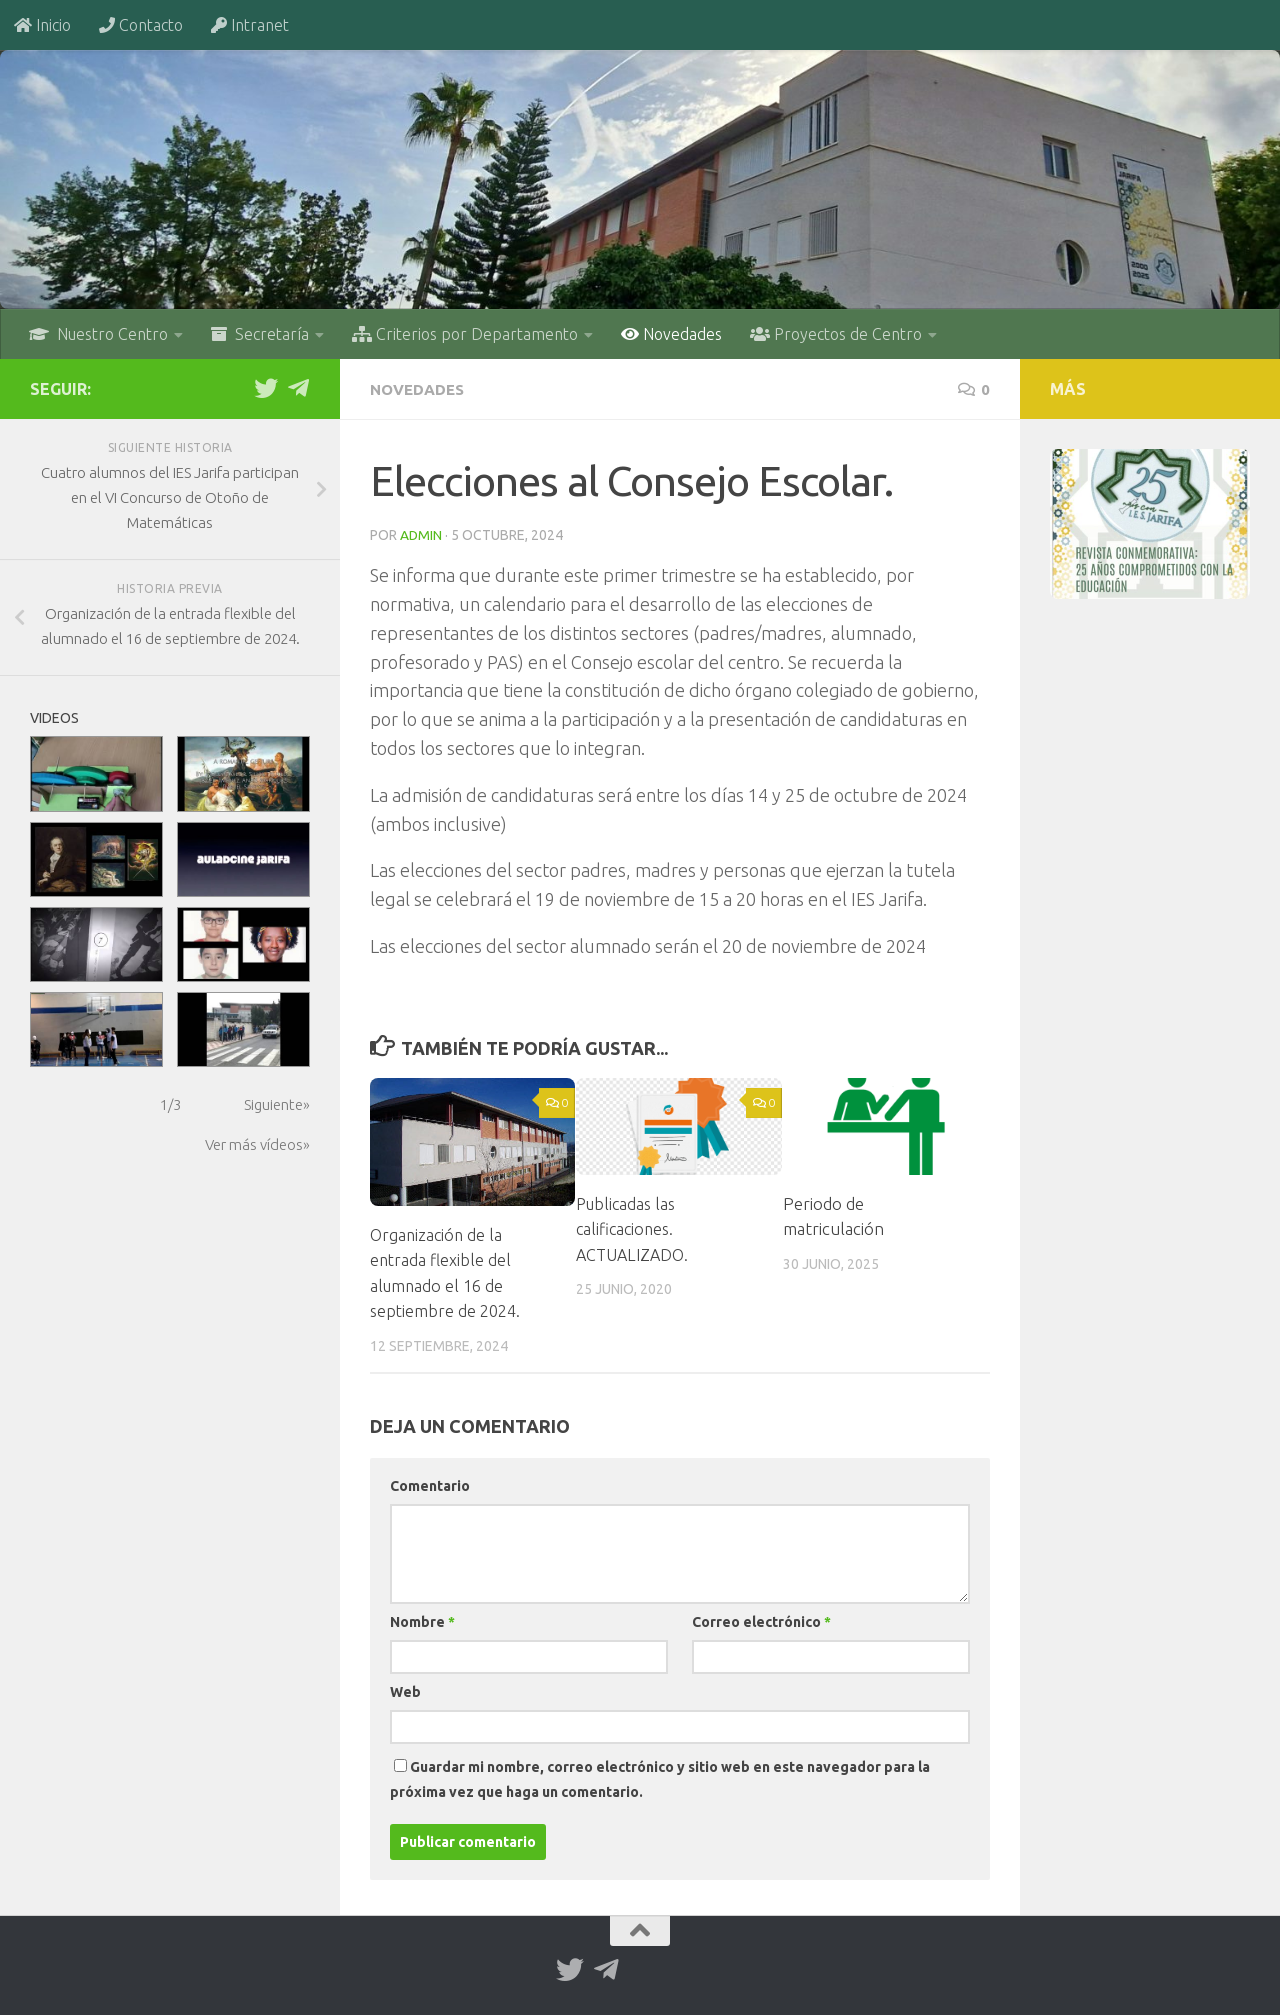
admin (421, 534)
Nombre (422, 1621)
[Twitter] (266, 388)
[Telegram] (298, 388)
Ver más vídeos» (257, 1144)
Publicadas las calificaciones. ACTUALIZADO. (635, 1228)
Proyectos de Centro (836, 334)
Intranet (250, 25)
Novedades (671, 334)
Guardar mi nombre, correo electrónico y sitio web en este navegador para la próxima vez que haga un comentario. (660, 1778)
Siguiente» (277, 1104)
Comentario (430, 1485)
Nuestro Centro (98, 334)
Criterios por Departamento (465, 334)
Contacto (141, 25)
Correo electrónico (761, 1621)
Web (405, 1691)
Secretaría (260, 334)
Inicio (42, 25)
